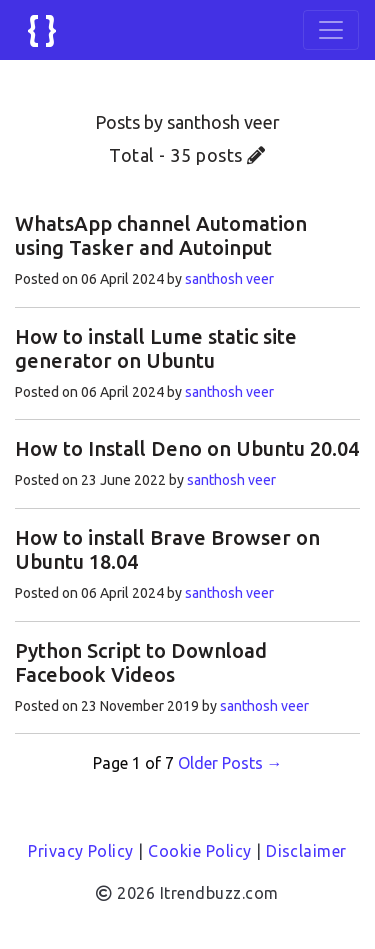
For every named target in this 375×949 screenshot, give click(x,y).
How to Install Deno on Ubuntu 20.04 (187, 448)
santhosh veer (229, 279)
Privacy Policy (81, 851)
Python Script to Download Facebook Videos (141, 662)
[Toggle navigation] (331, 30)
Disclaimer (306, 851)
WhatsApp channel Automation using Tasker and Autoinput (161, 235)
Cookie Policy (199, 851)
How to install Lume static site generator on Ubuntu (156, 348)
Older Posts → (230, 763)
